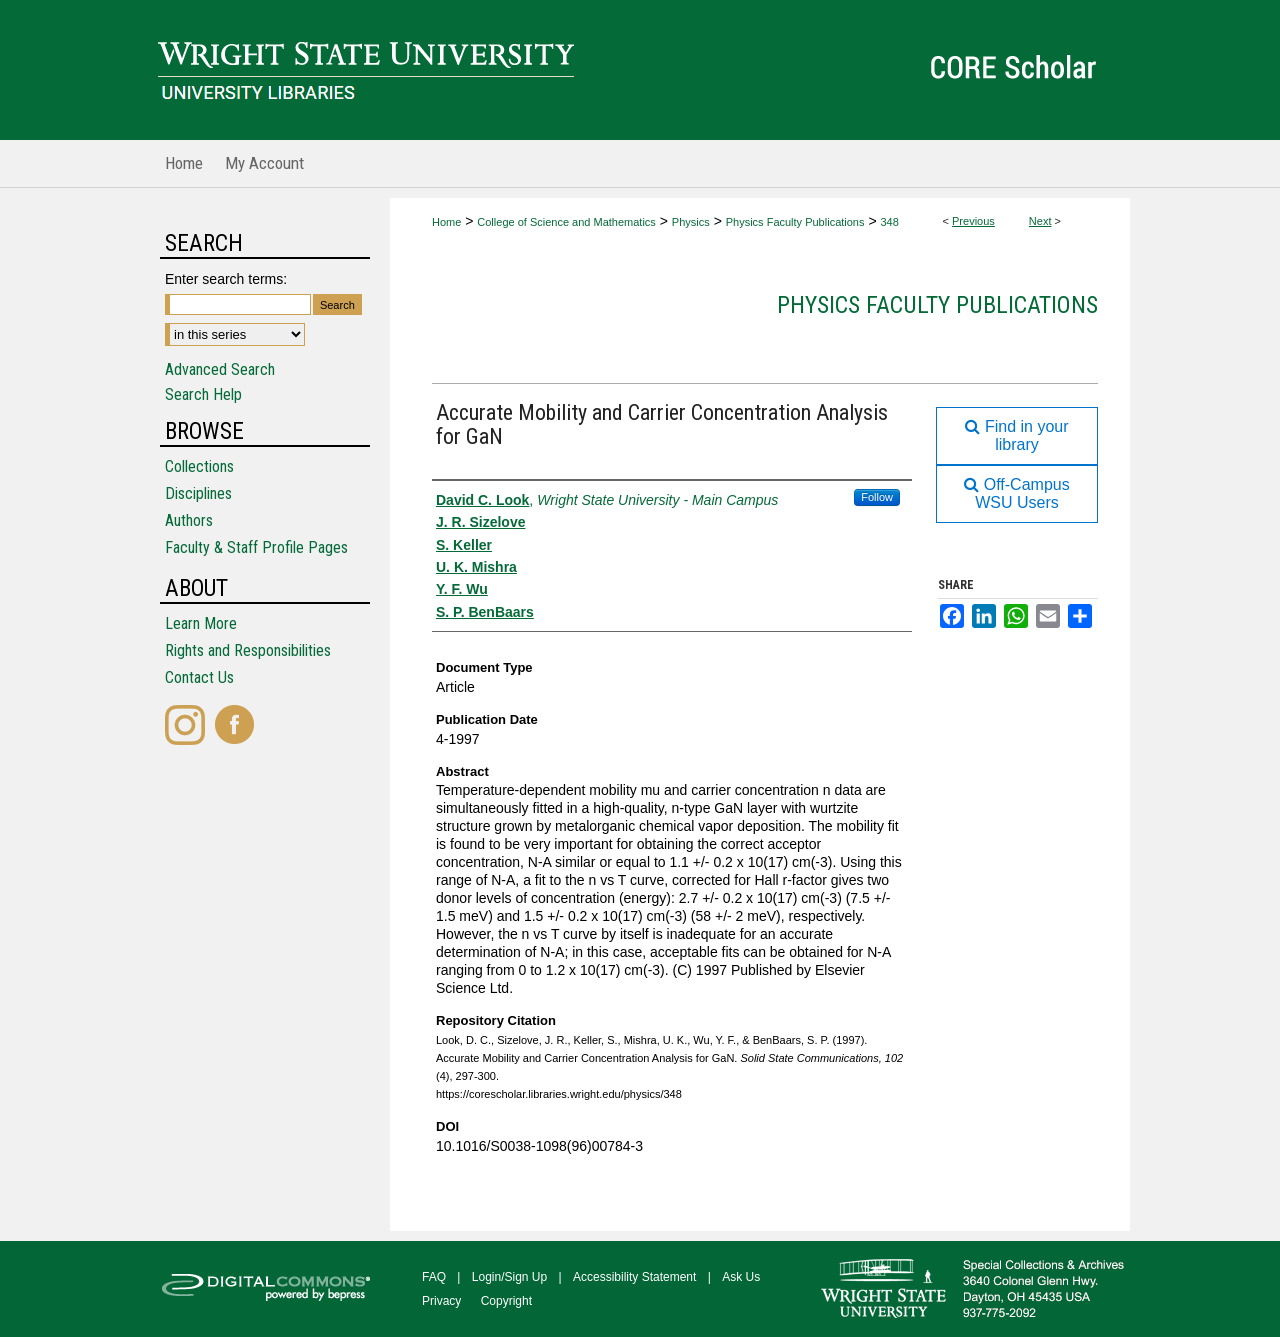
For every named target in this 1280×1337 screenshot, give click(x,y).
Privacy (441, 1301)
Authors (189, 520)
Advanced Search (220, 369)
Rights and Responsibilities (248, 650)
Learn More (201, 623)
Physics (691, 222)
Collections (199, 466)
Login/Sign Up (509, 1277)
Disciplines (198, 493)
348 (889, 222)
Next (1040, 221)
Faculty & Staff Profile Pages (256, 547)
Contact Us (199, 677)
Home (446, 222)
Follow (877, 497)
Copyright (506, 1301)
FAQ (434, 1277)
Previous (973, 221)
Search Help (203, 394)
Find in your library (1016, 435)
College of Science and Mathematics (566, 222)
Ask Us (741, 1277)
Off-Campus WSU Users (1016, 493)
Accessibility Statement (634, 1277)
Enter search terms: (226, 279)
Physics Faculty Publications (795, 222)
